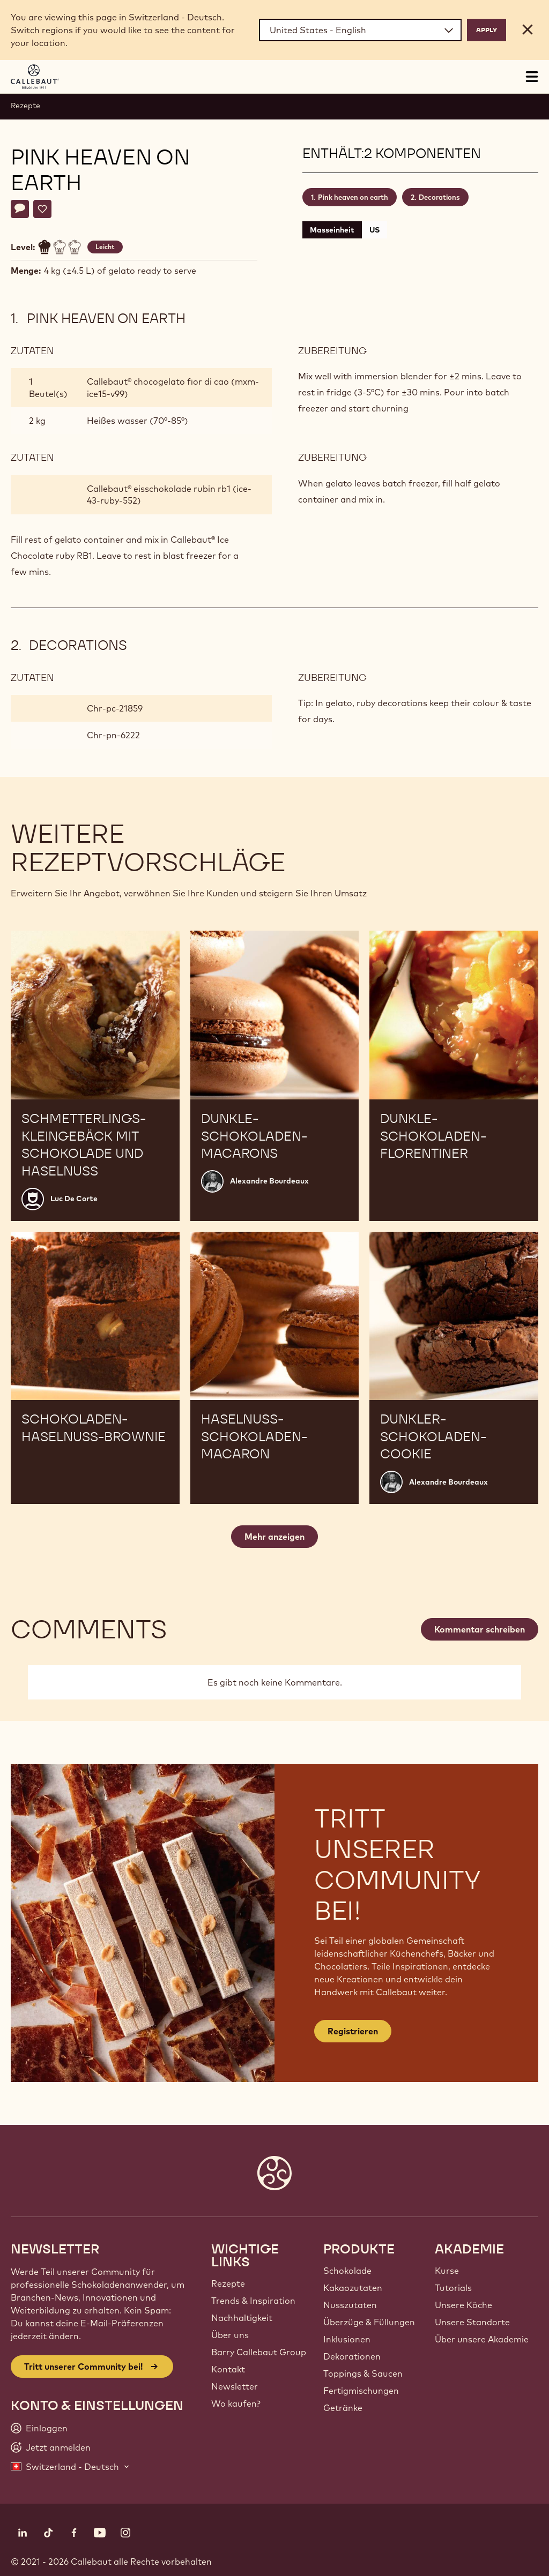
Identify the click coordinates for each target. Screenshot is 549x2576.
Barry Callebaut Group (258, 2352)
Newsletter (234, 2386)
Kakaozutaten (352, 2287)
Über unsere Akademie (482, 2339)
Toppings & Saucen (363, 2373)
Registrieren (353, 2031)
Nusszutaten (350, 2305)
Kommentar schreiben (479, 1629)
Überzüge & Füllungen (369, 2322)
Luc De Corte (74, 1198)
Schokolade (347, 2270)
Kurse (447, 2270)
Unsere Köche (463, 2305)
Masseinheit (332, 230)
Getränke (342, 2407)
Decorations (439, 197)
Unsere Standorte (472, 2322)
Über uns (230, 2335)
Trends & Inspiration (253, 2300)
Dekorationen (352, 2356)
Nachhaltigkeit (241, 2317)
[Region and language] (360, 30)
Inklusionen (346, 2339)
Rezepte (25, 105)
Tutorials (453, 2287)
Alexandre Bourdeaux (269, 1181)
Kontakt (228, 2369)
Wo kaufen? (236, 2403)
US (374, 230)
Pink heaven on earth (353, 197)
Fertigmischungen (361, 2390)
